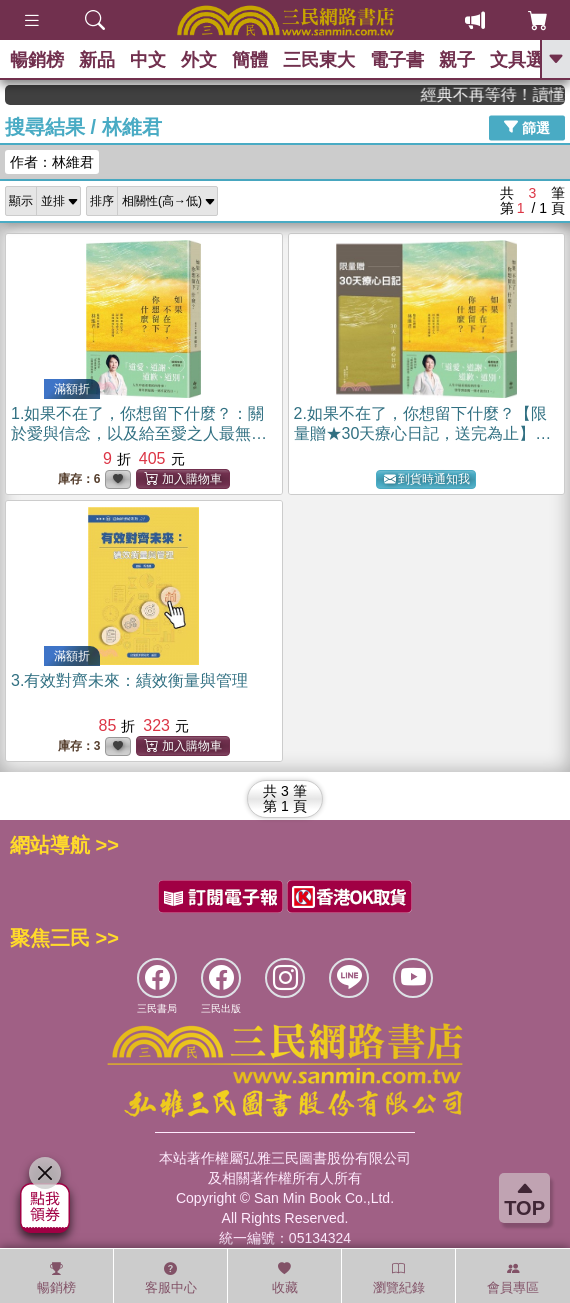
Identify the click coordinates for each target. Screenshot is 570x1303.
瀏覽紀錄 (399, 1278)
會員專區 (513, 1278)
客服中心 (171, 1278)
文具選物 (526, 60)
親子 (457, 60)
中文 (148, 60)
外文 (199, 60)
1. (139, 433)
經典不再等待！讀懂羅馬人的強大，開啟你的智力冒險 (501, 94)
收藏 (285, 1278)
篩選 (527, 127)
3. (129, 680)
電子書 (397, 60)
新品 (97, 60)
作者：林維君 (52, 162)
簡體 (250, 60)
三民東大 (319, 60)
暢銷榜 (37, 60)
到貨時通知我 (427, 479)
